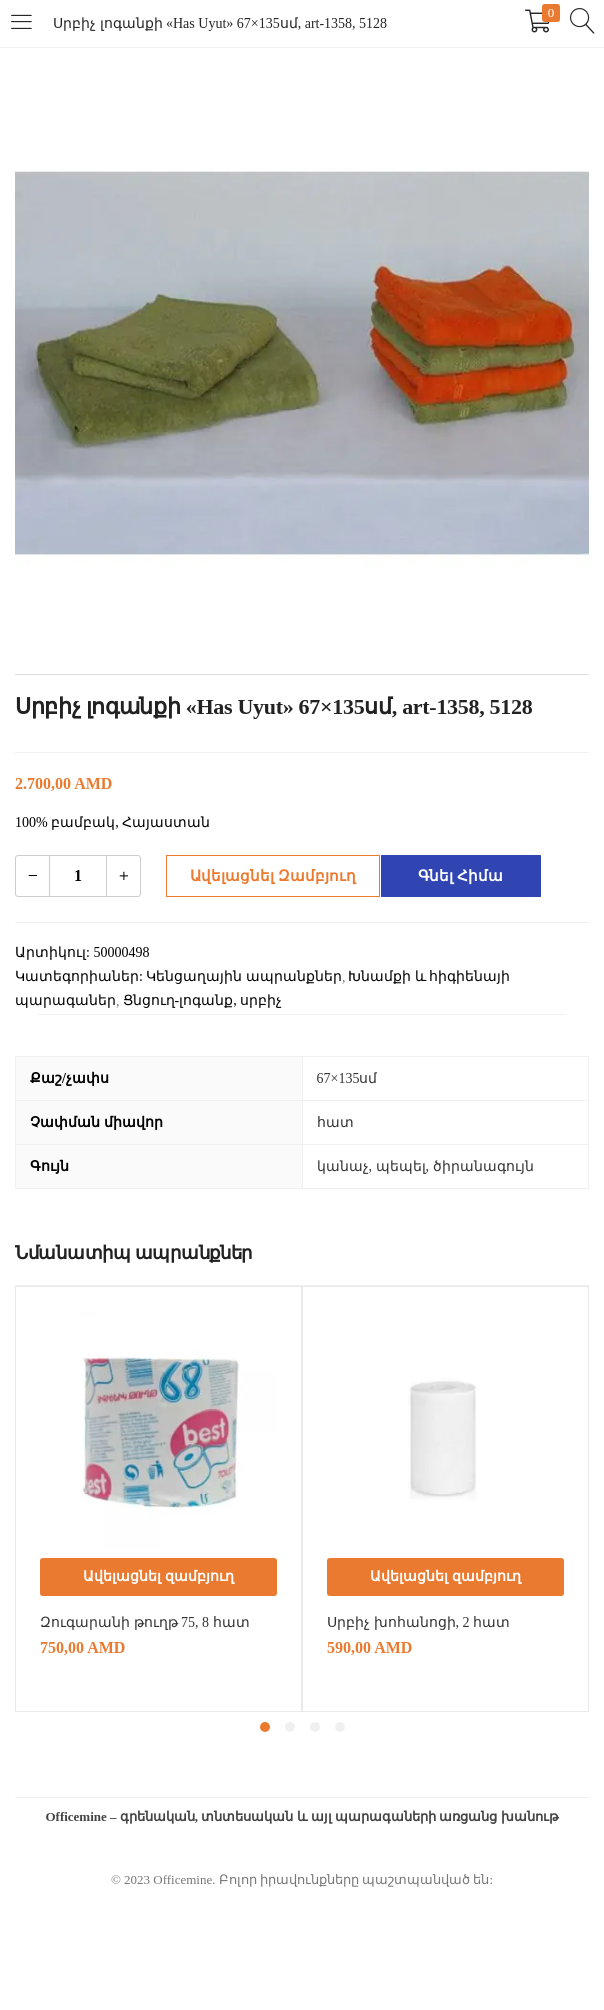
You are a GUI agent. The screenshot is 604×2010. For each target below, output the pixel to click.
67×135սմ (347, 1078)
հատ (335, 1122)
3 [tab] (315, 1727)
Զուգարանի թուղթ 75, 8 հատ (145, 1622)
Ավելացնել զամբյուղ (266, 875)
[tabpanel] (158, 1499)
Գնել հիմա (454, 875)
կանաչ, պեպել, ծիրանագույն (425, 1166)
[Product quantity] (78, 876)
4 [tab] (340, 1727)
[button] (158, 1577)
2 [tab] (290, 1727)
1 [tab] (265, 1727)
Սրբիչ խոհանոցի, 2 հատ (418, 1622)
